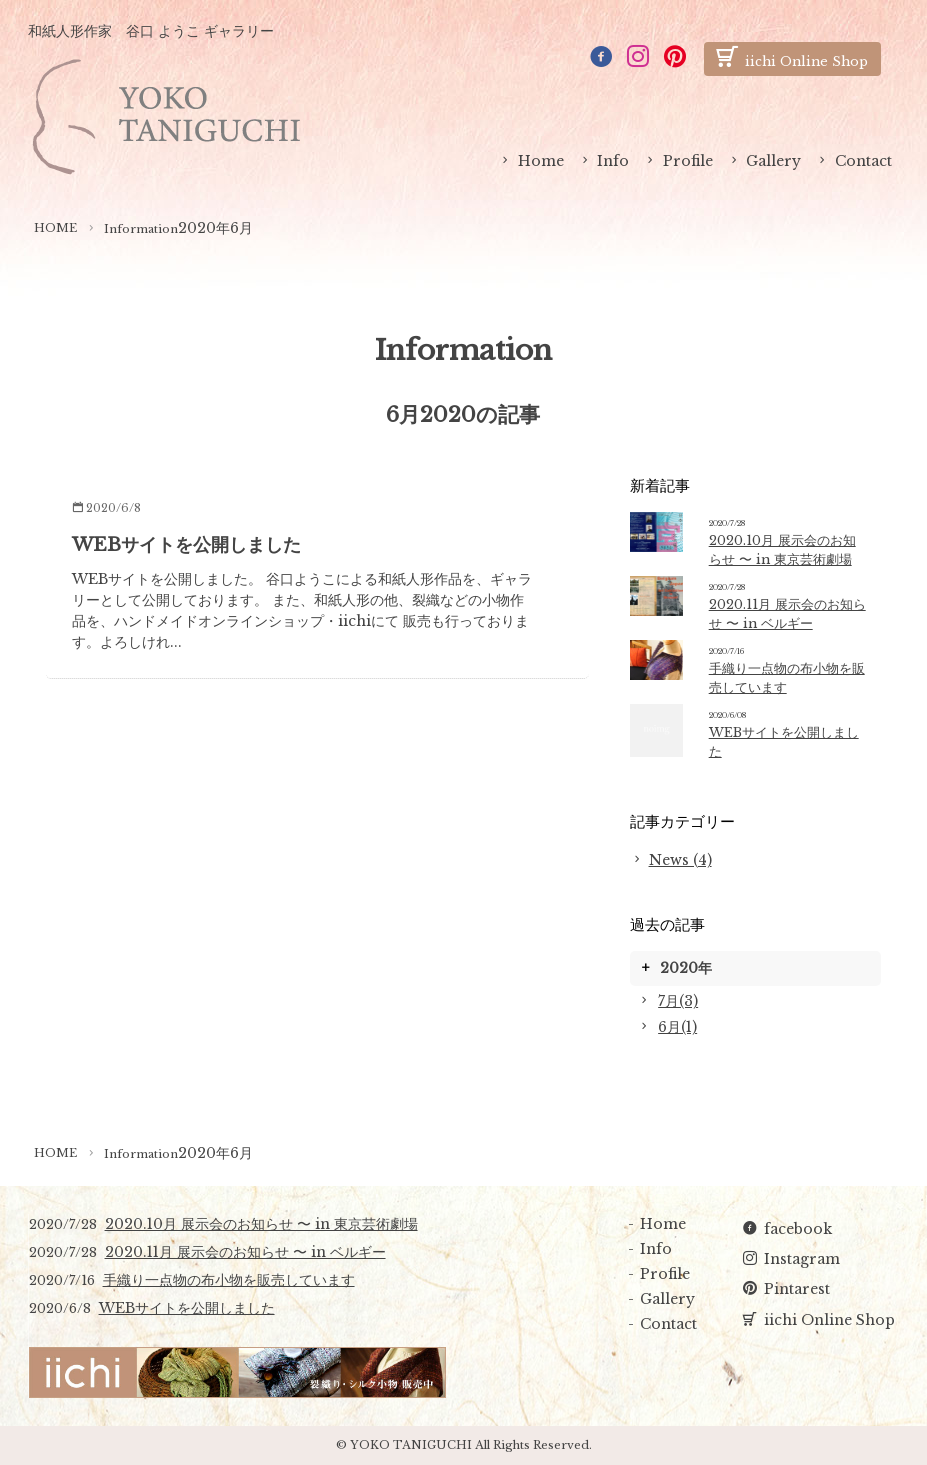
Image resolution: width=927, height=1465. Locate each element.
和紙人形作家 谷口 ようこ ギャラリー (151, 31)
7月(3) (678, 1001)
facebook (798, 1229)
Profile (688, 161)
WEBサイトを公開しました (186, 544)
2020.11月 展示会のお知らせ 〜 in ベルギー (245, 1252)
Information (141, 229)
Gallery (773, 161)
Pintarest (797, 1289)
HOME (55, 228)
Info (613, 161)
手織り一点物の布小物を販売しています (229, 1280)
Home (541, 161)
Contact (863, 161)
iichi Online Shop (829, 1320)
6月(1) (677, 1027)
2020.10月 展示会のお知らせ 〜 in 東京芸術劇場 (261, 1224)
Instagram (802, 1259)
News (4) (680, 860)
